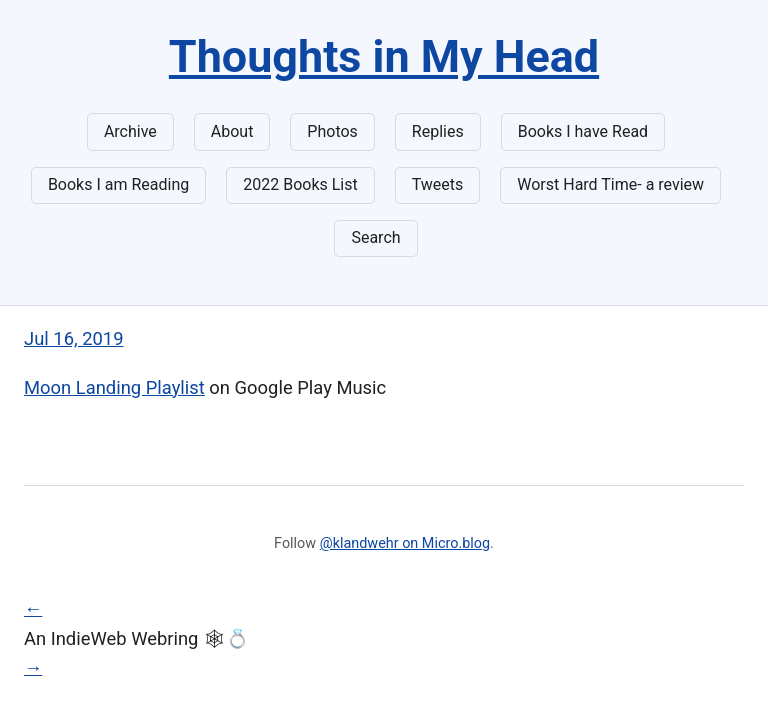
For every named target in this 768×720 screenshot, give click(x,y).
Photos (332, 131)
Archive (130, 131)
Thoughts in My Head (384, 56)
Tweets (438, 184)
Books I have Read (583, 131)
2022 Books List (300, 184)
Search (375, 237)
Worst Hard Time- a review (610, 184)
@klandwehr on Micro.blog (405, 543)
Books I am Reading (118, 184)
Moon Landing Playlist (114, 387)
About (232, 131)
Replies (438, 131)
